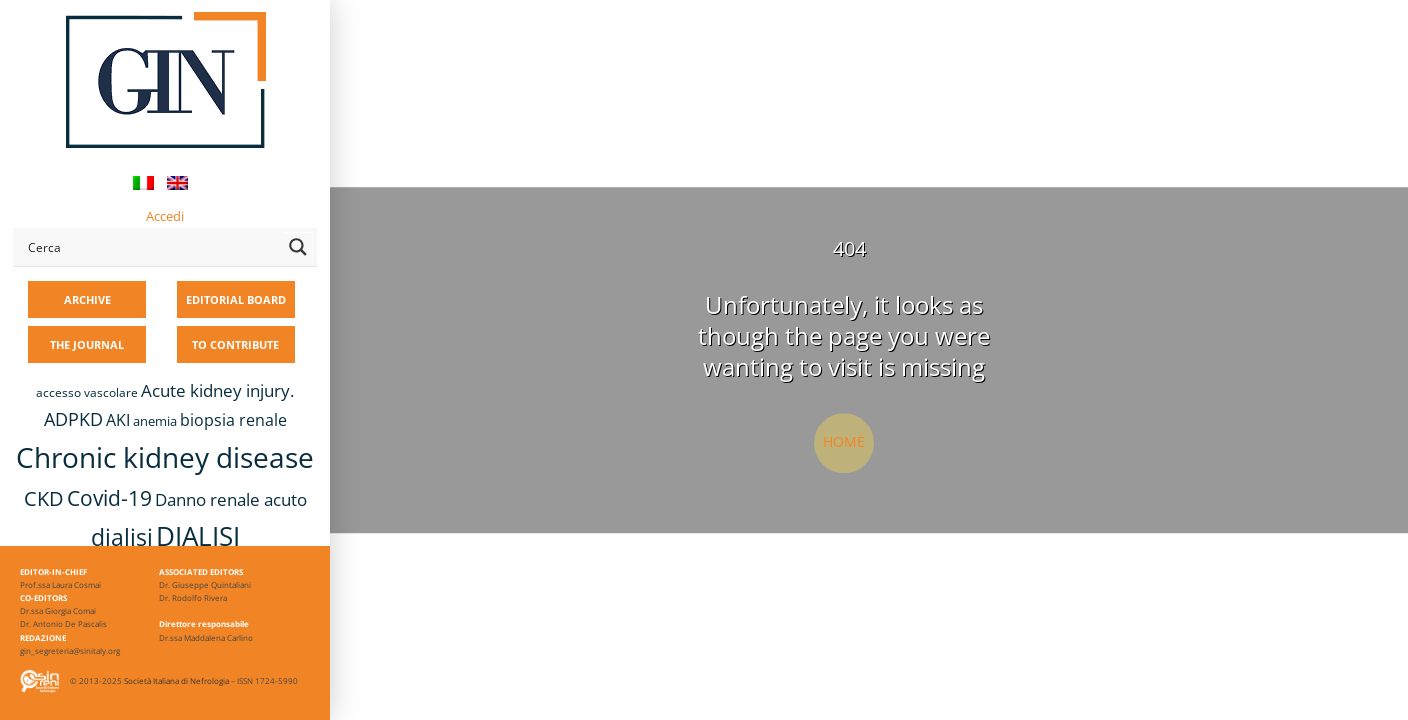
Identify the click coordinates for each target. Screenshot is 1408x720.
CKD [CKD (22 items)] (44, 498)
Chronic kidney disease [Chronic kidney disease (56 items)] (165, 457)
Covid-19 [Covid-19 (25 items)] (109, 498)
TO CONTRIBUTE (235, 344)
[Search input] (151, 247)
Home (844, 441)
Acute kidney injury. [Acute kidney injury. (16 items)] (217, 390)
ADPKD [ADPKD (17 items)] (73, 419)
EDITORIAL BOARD (236, 299)
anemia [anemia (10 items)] (155, 421)
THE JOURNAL (87, 344)
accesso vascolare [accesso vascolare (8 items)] (87, 392)
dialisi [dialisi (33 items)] (122, 537)
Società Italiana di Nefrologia (176, 680)
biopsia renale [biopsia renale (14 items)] (233, 420)
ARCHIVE (87, 299)
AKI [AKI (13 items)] (118, 420)
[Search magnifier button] (298, 247)
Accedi (165, 216)
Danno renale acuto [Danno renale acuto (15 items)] (231, 499)
